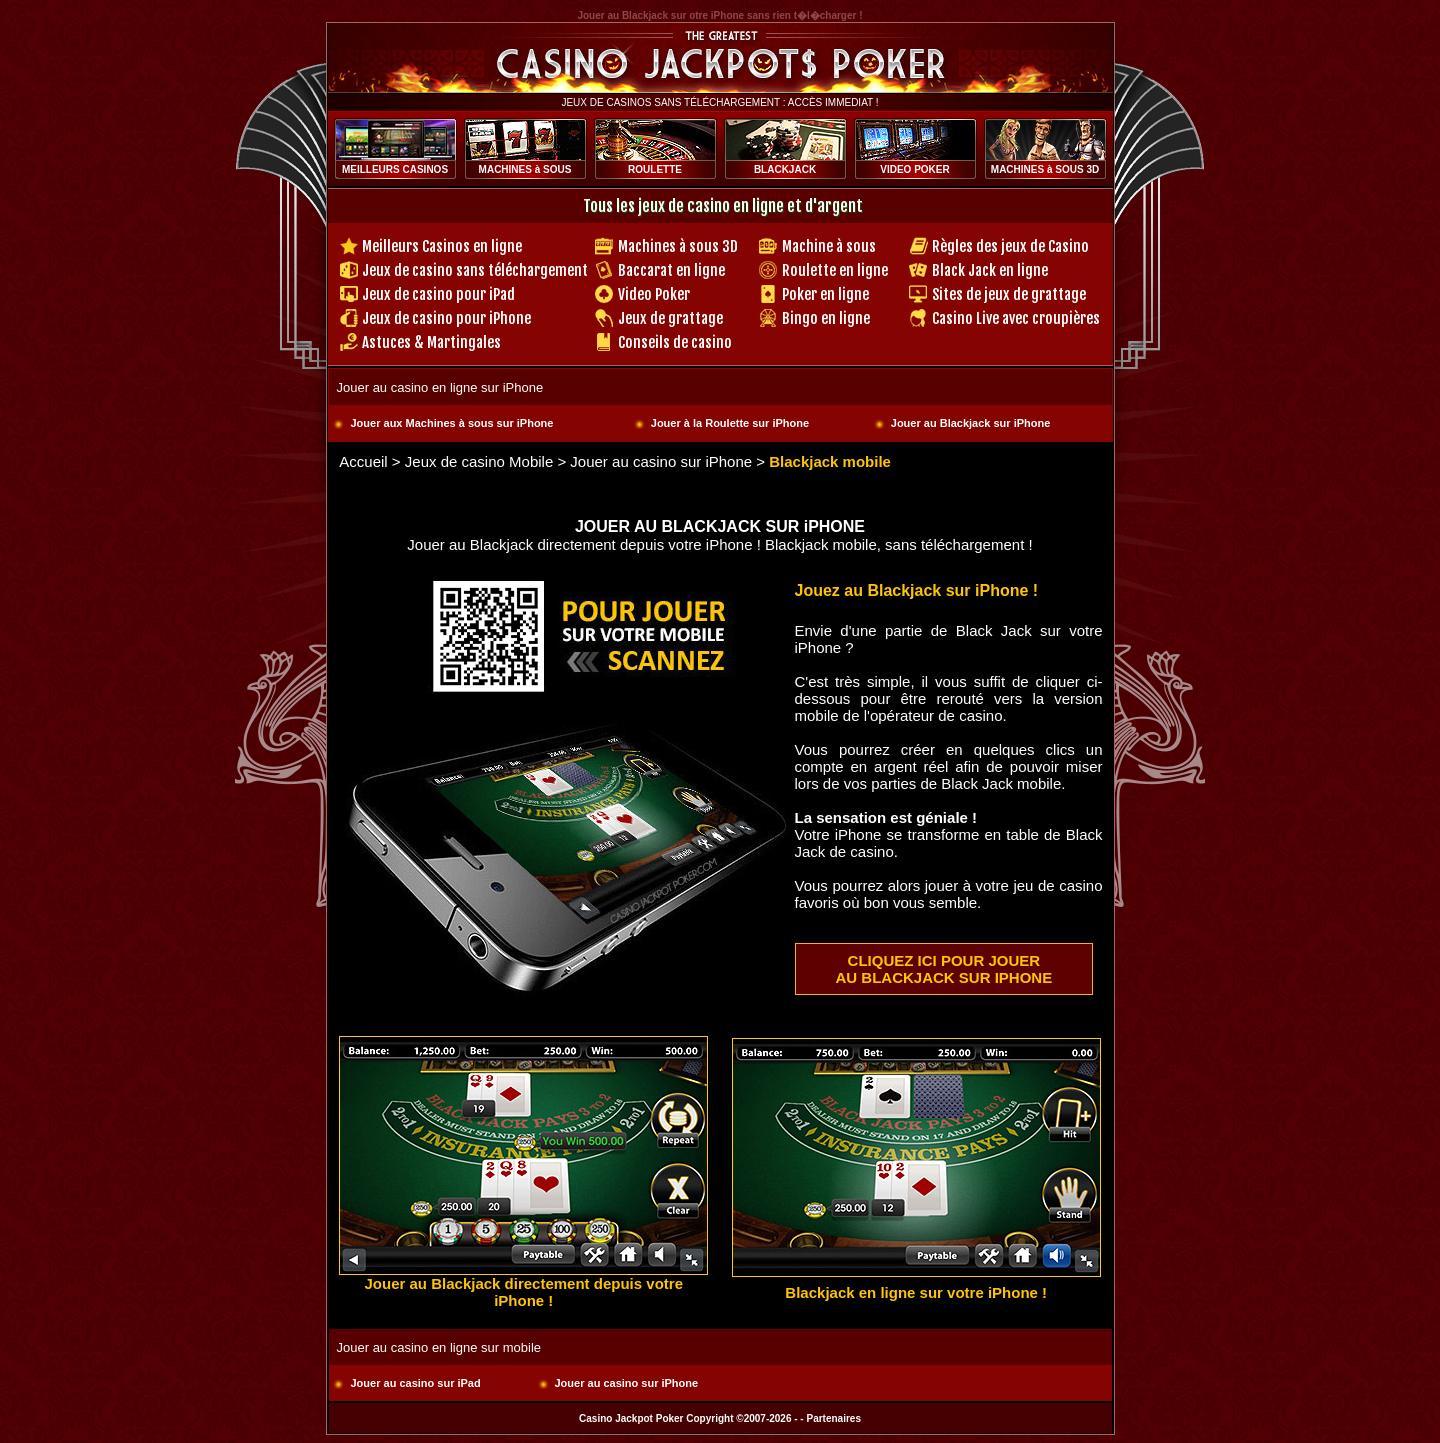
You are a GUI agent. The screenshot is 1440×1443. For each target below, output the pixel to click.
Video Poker (654, 294)
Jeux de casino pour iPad (438, 294)
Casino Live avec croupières (1016, 318)
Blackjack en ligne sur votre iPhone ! (916, 1292)
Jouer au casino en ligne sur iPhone (440, 387)
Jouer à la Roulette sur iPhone (730, 423)
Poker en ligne (825, 294)
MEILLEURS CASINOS (395, 169)
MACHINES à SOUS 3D (1045, 169)
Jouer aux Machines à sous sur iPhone (452, 423)
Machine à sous (829, 246)
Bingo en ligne (826, 318)
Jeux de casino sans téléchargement (475, 270)
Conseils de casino (675, 342)
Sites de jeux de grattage (1009, 294)
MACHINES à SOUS (525, 169)
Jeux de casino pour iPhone (446, 318)
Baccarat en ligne (671, 270)
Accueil (363, 461)
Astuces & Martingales (431, 342)
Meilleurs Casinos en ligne (442, 246)
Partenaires (833, 1418)
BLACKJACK (785, 169)
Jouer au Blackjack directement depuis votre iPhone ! (524, 1292)
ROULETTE (655, 169)
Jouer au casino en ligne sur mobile (439, 1347)
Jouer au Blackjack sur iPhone (971, 423)
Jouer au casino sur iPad (416, 1383)
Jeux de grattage (670, 318)
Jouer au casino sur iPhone (661, 461)
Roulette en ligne (835, 270)
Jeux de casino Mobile (479, 461)
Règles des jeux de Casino (1010, 246)
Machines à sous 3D (678, 246)
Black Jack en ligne (990, 270)
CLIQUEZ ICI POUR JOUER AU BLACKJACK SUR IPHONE (944, 969)
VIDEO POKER (914, 169)
